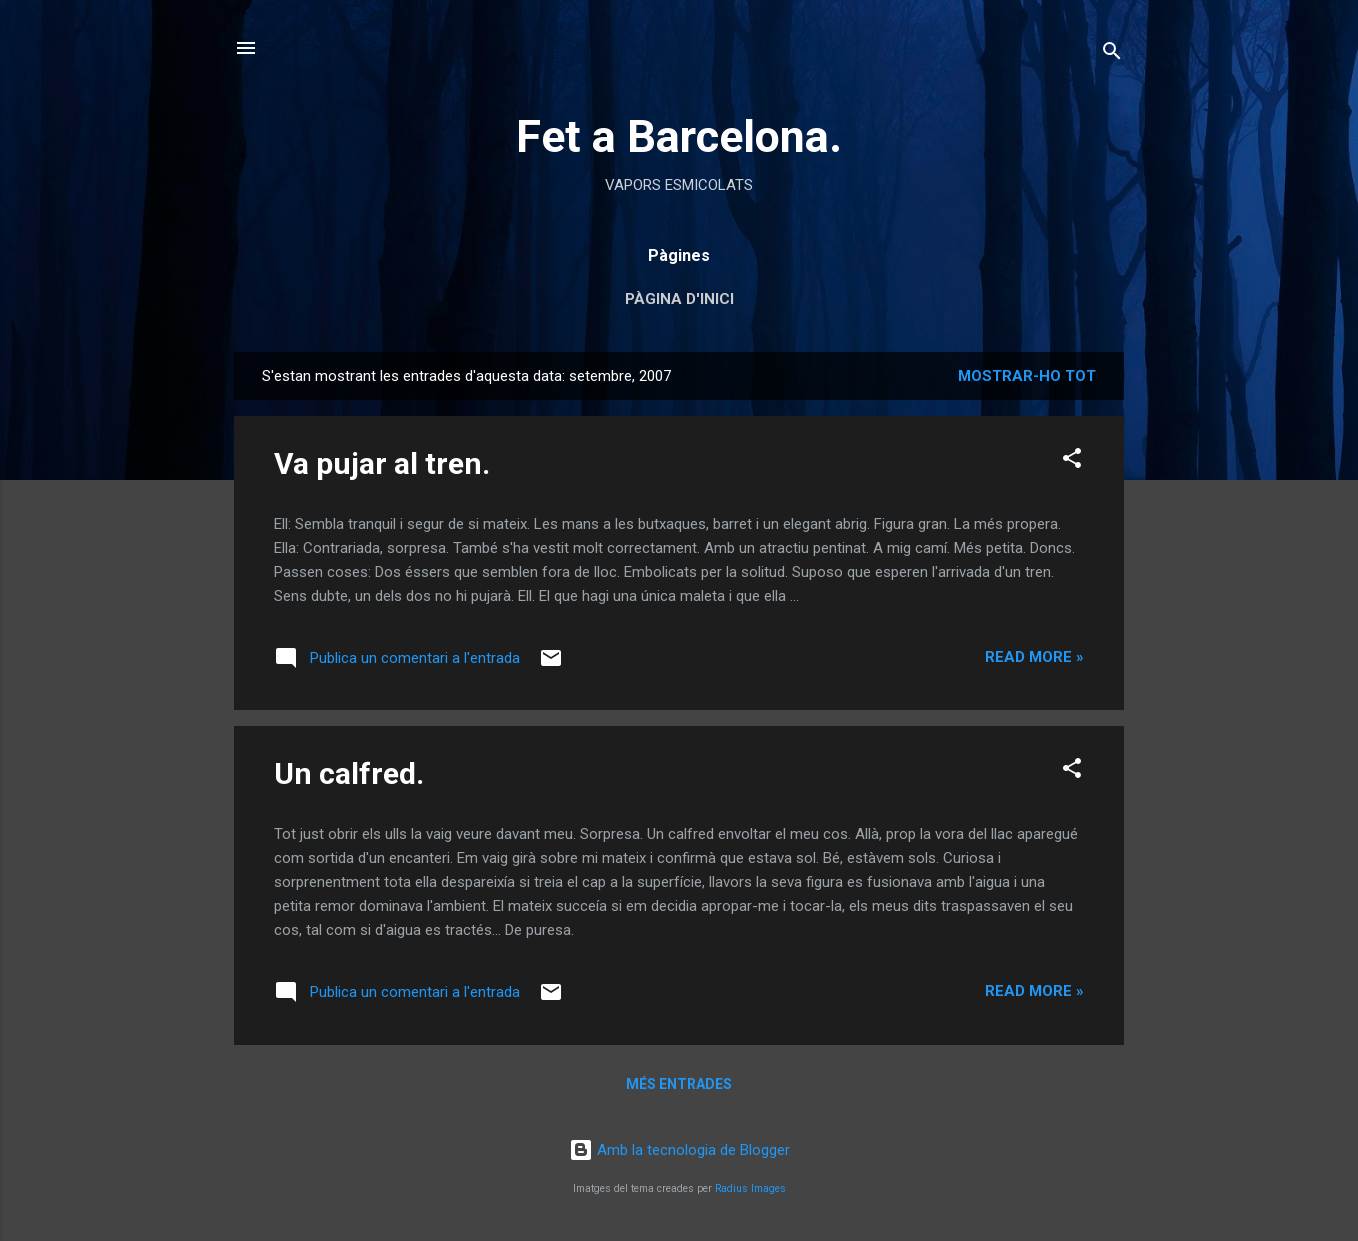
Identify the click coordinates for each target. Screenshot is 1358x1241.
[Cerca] (1112, 54)
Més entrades (679, 1084)
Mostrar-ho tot (1027, 376)
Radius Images (750, 1188)
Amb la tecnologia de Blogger (679, 1150)
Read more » (1034, 657)
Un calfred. (349, 773)
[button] (1072, 461)
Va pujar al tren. (382, 463)
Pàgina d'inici (679, 299)
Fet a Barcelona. (679, 136)
